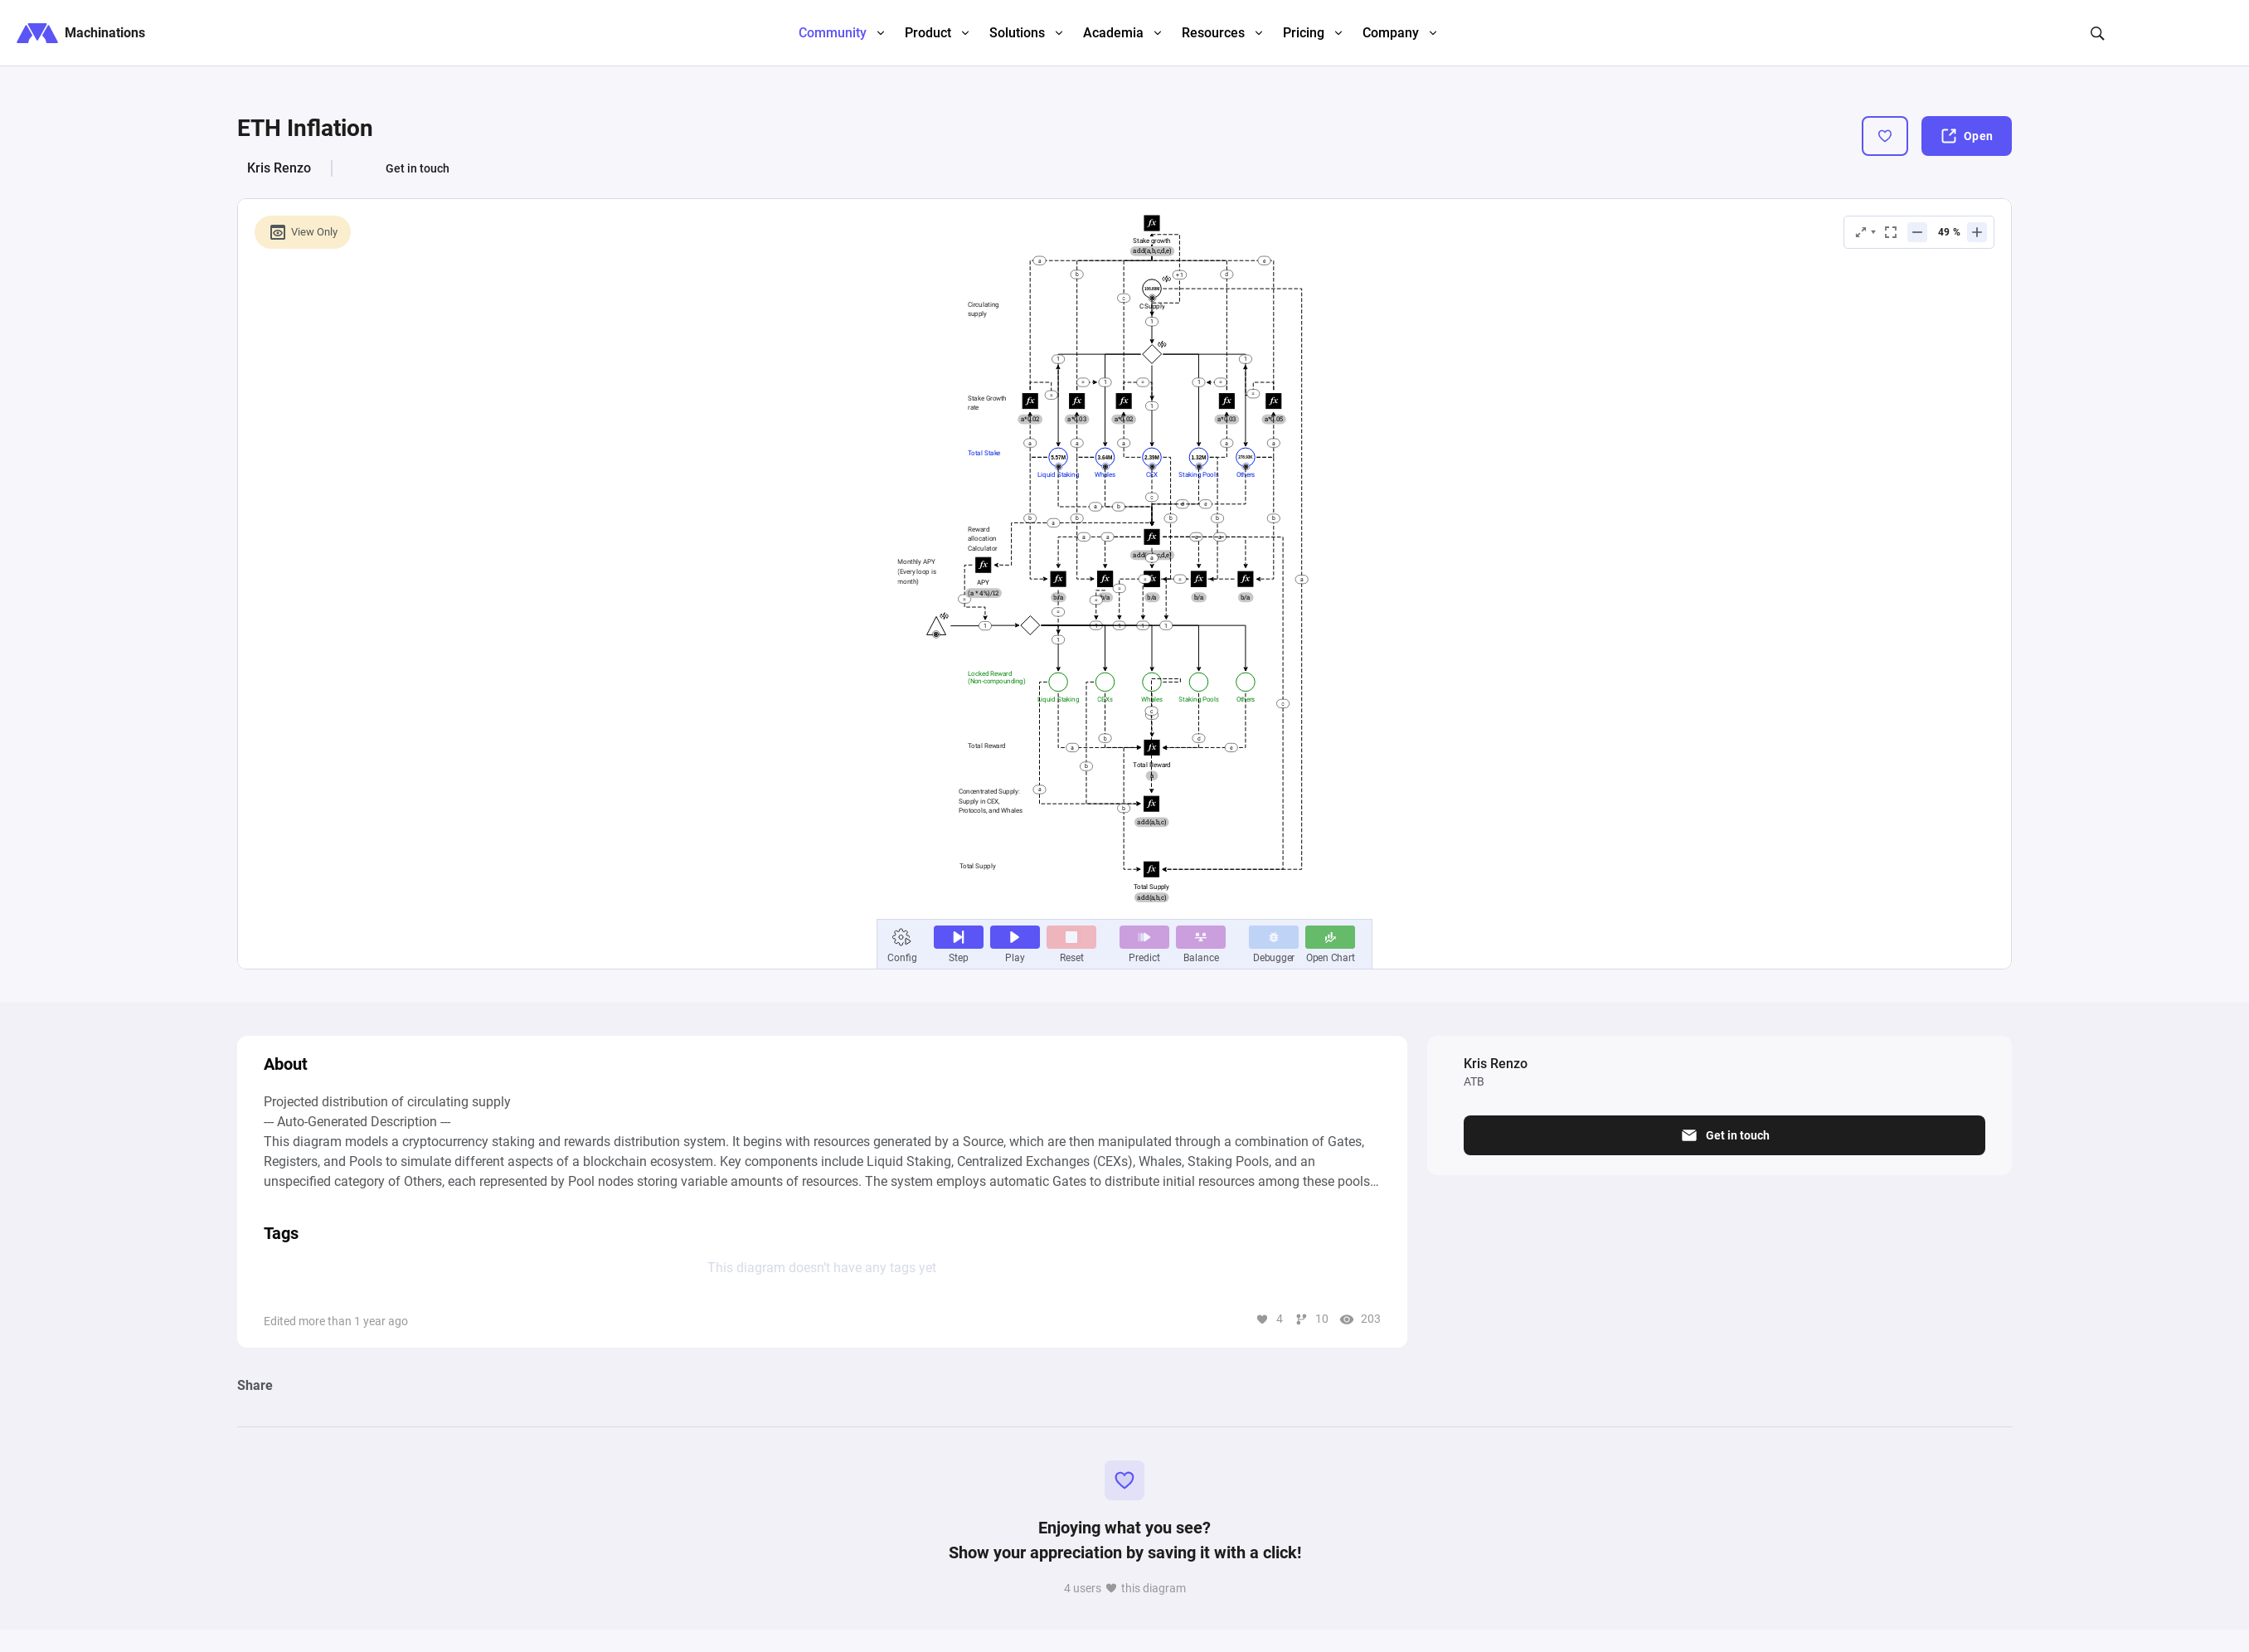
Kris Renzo (279, 168)
